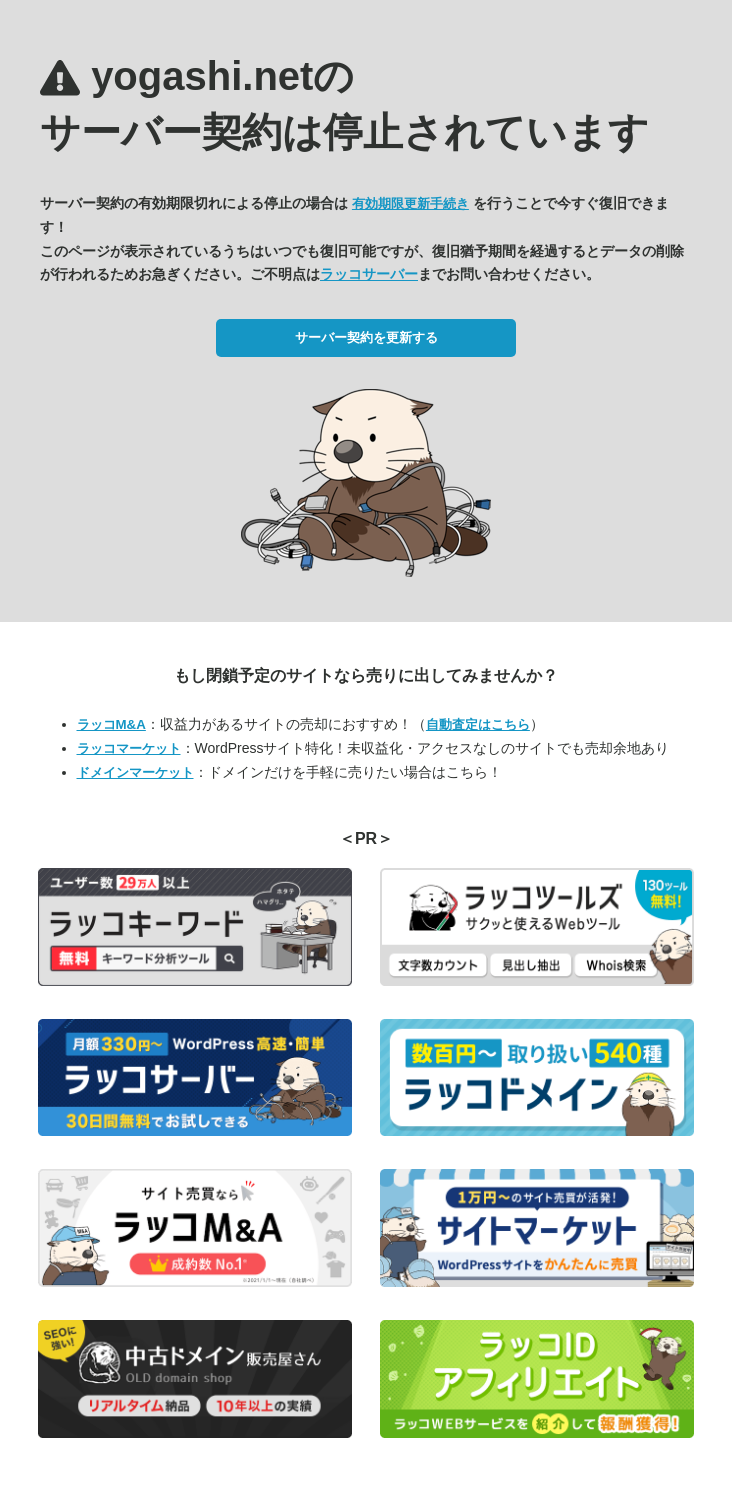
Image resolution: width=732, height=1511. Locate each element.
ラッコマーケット (129, 748)
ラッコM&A (111, 724)
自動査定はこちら (478, 724)
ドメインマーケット (135, 772)
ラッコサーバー (369, 274)
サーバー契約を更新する (366, 337)
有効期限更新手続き (410, 203)
